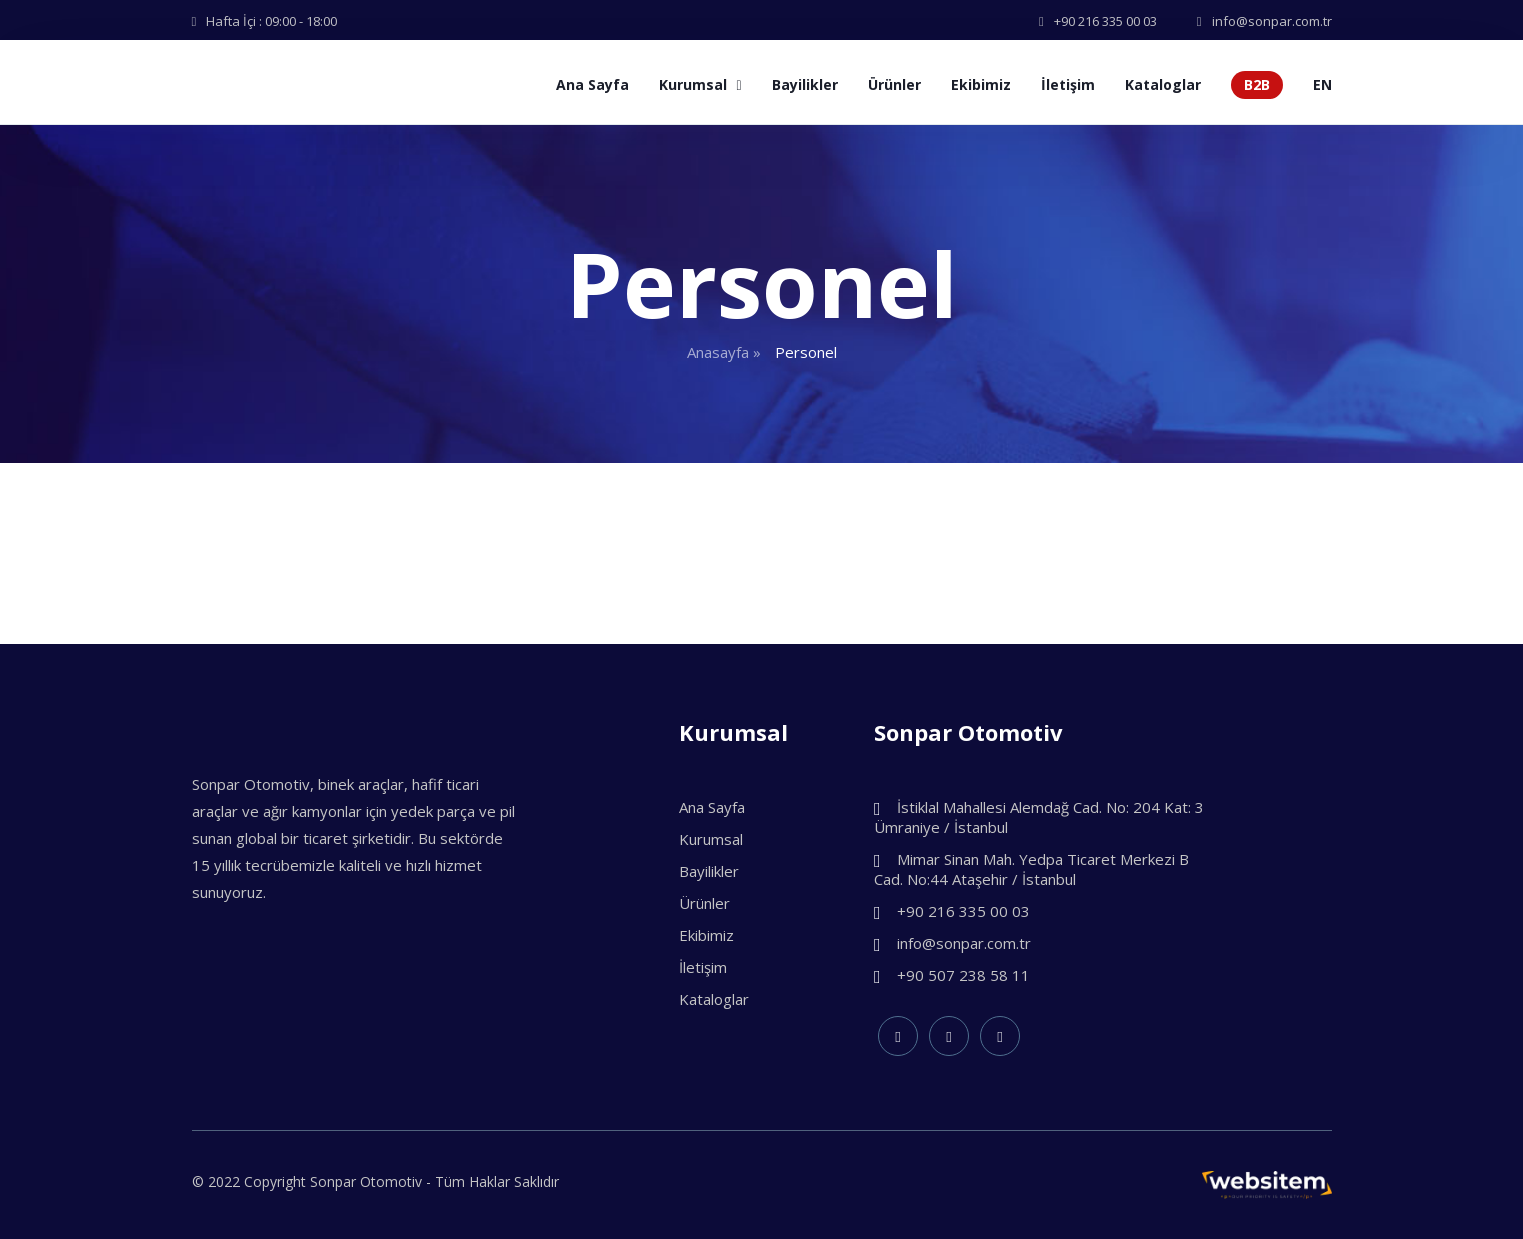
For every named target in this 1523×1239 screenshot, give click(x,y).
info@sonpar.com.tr (952, 943)
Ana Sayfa (592, 84)
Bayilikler (805, 84)
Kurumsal (700, 84)
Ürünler (894, 84)
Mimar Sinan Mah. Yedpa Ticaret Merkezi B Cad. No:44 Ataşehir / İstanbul (1031, 869)
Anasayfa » (724, 352)
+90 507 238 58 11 (952, 975)
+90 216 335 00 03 (952, 911)
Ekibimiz (981, 84)
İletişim (1068, 84)
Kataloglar (1163, 84)
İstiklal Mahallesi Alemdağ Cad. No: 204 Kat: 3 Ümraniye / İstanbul (1039, 817)
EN (1322, 84)
